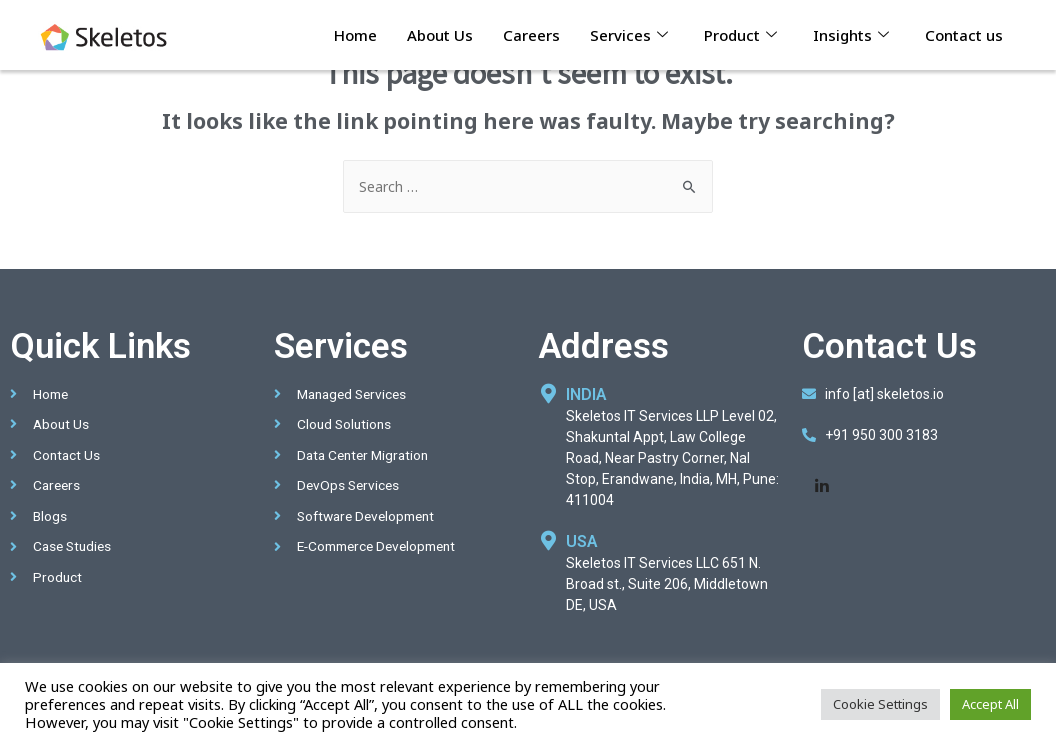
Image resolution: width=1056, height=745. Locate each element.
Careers (531, 35)
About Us (440, 35)
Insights (851, 35)
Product (740, 35)
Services (629, 35)
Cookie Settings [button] (880, 704)
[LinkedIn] (822, 486)
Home (355, 35)
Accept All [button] (990, 704)
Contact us (964, 35)
